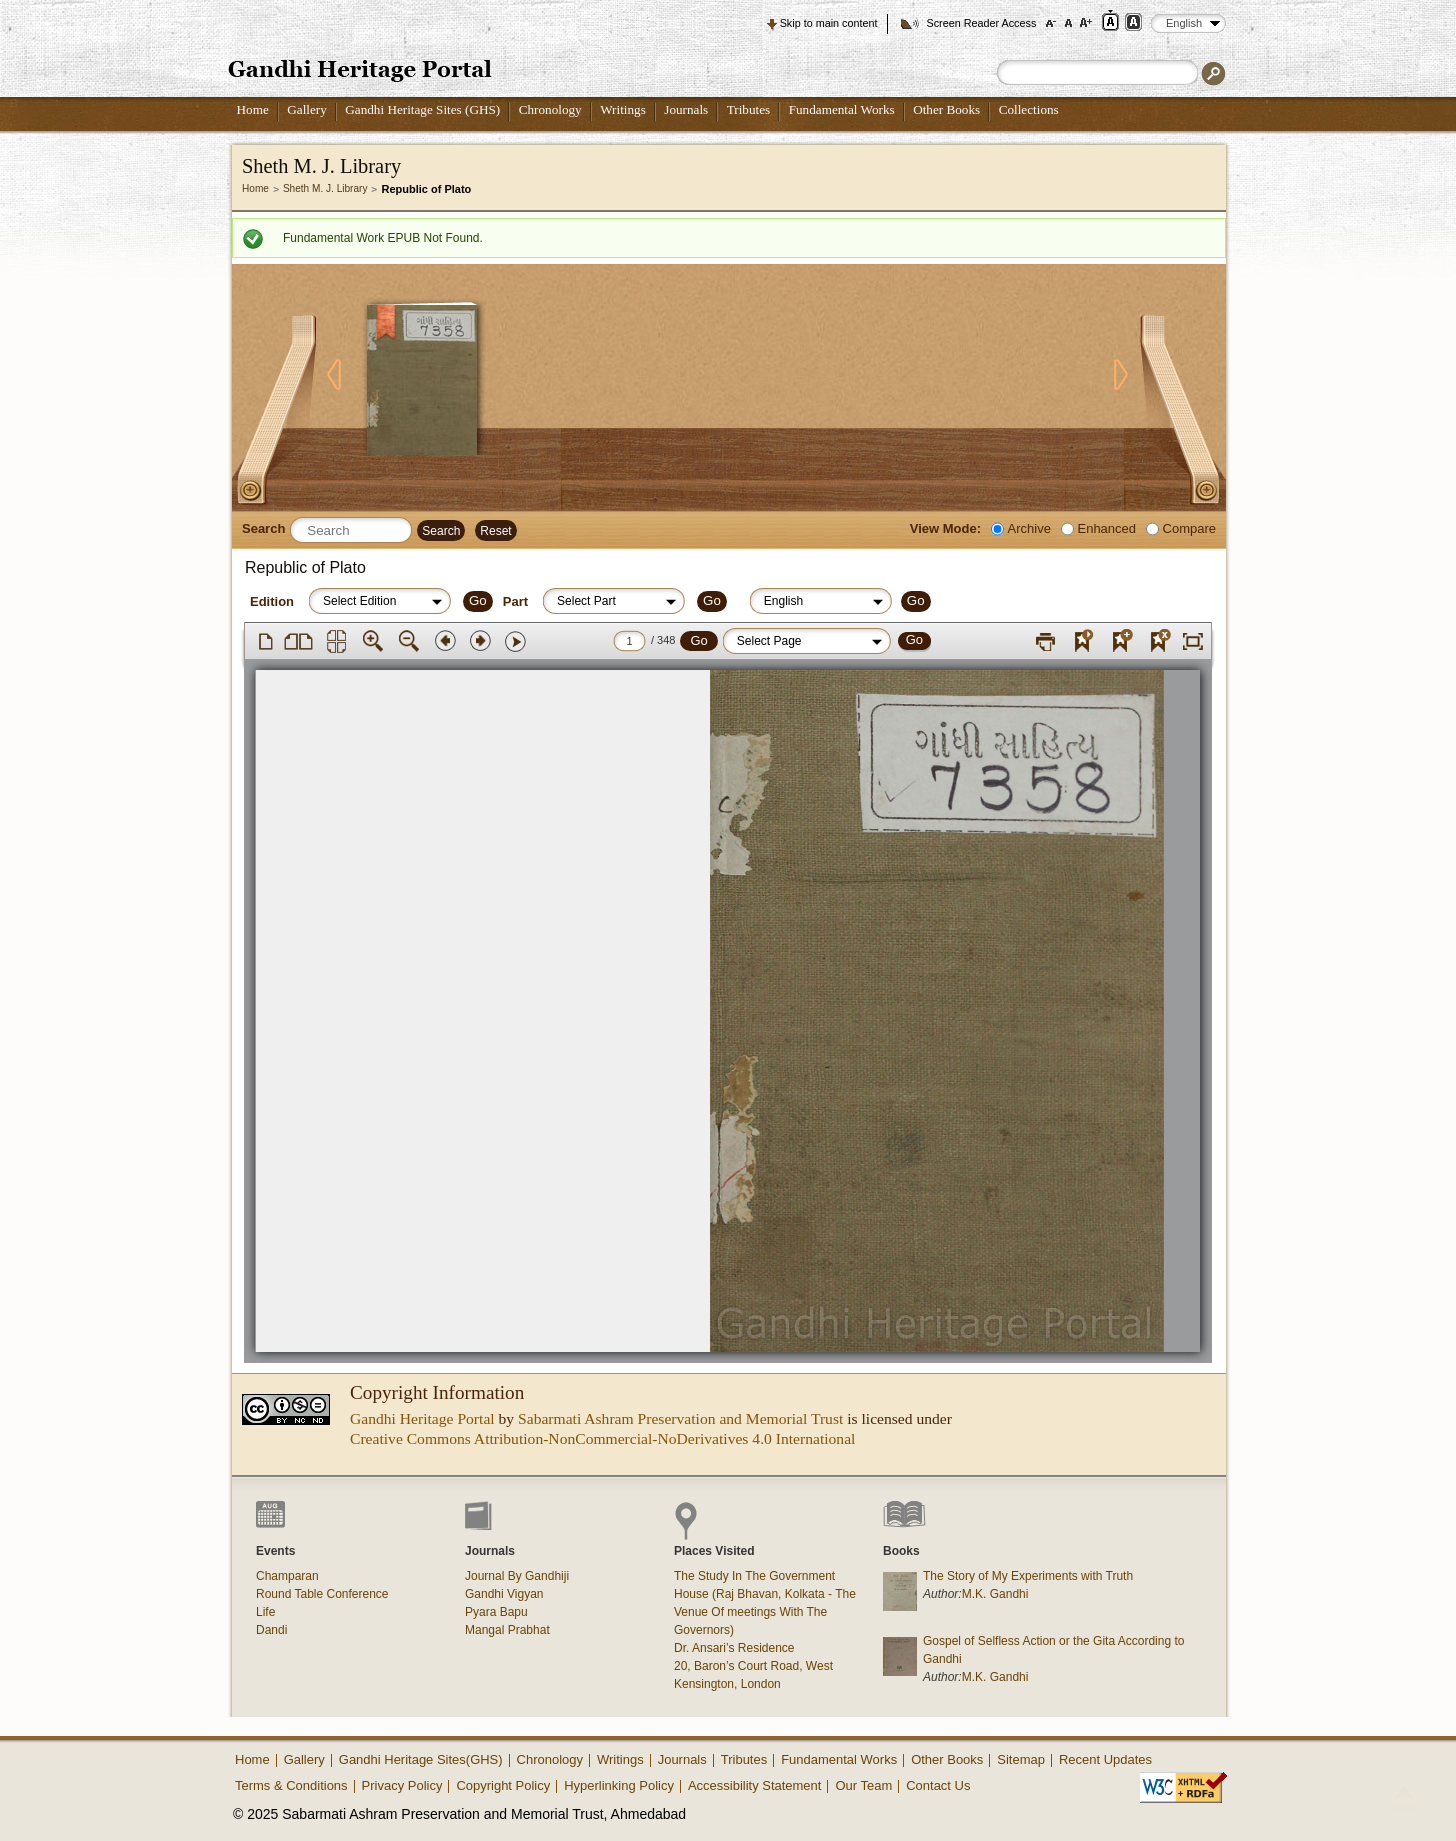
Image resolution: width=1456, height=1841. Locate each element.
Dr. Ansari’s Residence (734, 1648)
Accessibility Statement (755, 1785)
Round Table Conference (322, 1594)
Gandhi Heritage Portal (422, 1418)
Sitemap (1021, 1759)
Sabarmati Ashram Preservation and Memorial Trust (680, 1418)
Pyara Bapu (496, 1612)
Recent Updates (1105, 1759)
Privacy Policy (402, 1785)
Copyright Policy (503, 1785)
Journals (686, 109)
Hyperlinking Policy (619, 1785)
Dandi (271, 1630)
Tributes (748, 109)
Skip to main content (829, 23)
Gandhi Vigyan (504, 1594)
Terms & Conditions (291, 1785)
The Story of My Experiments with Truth (1028, 1576)
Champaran (287, 1576)
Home (253, 109)
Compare (1189, 528)
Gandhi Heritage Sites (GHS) (422, 109)
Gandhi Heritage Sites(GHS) (421, 1759)
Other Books (946, 109)
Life (265, 1612)
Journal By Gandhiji (517, 1576)
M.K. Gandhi (995, 1594)
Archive (1029, 528)
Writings (623, 109)
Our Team (863, 1785)
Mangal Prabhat (507, 1630)
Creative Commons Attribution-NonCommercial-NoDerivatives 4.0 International (602, 1438)
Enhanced (1107, 528)
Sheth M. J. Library (325, 188)
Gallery (307, 109)
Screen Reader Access (981, 23)
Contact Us (938, 1785)
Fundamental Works (842, 109)
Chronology (550, 109)
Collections (1029, 109)
